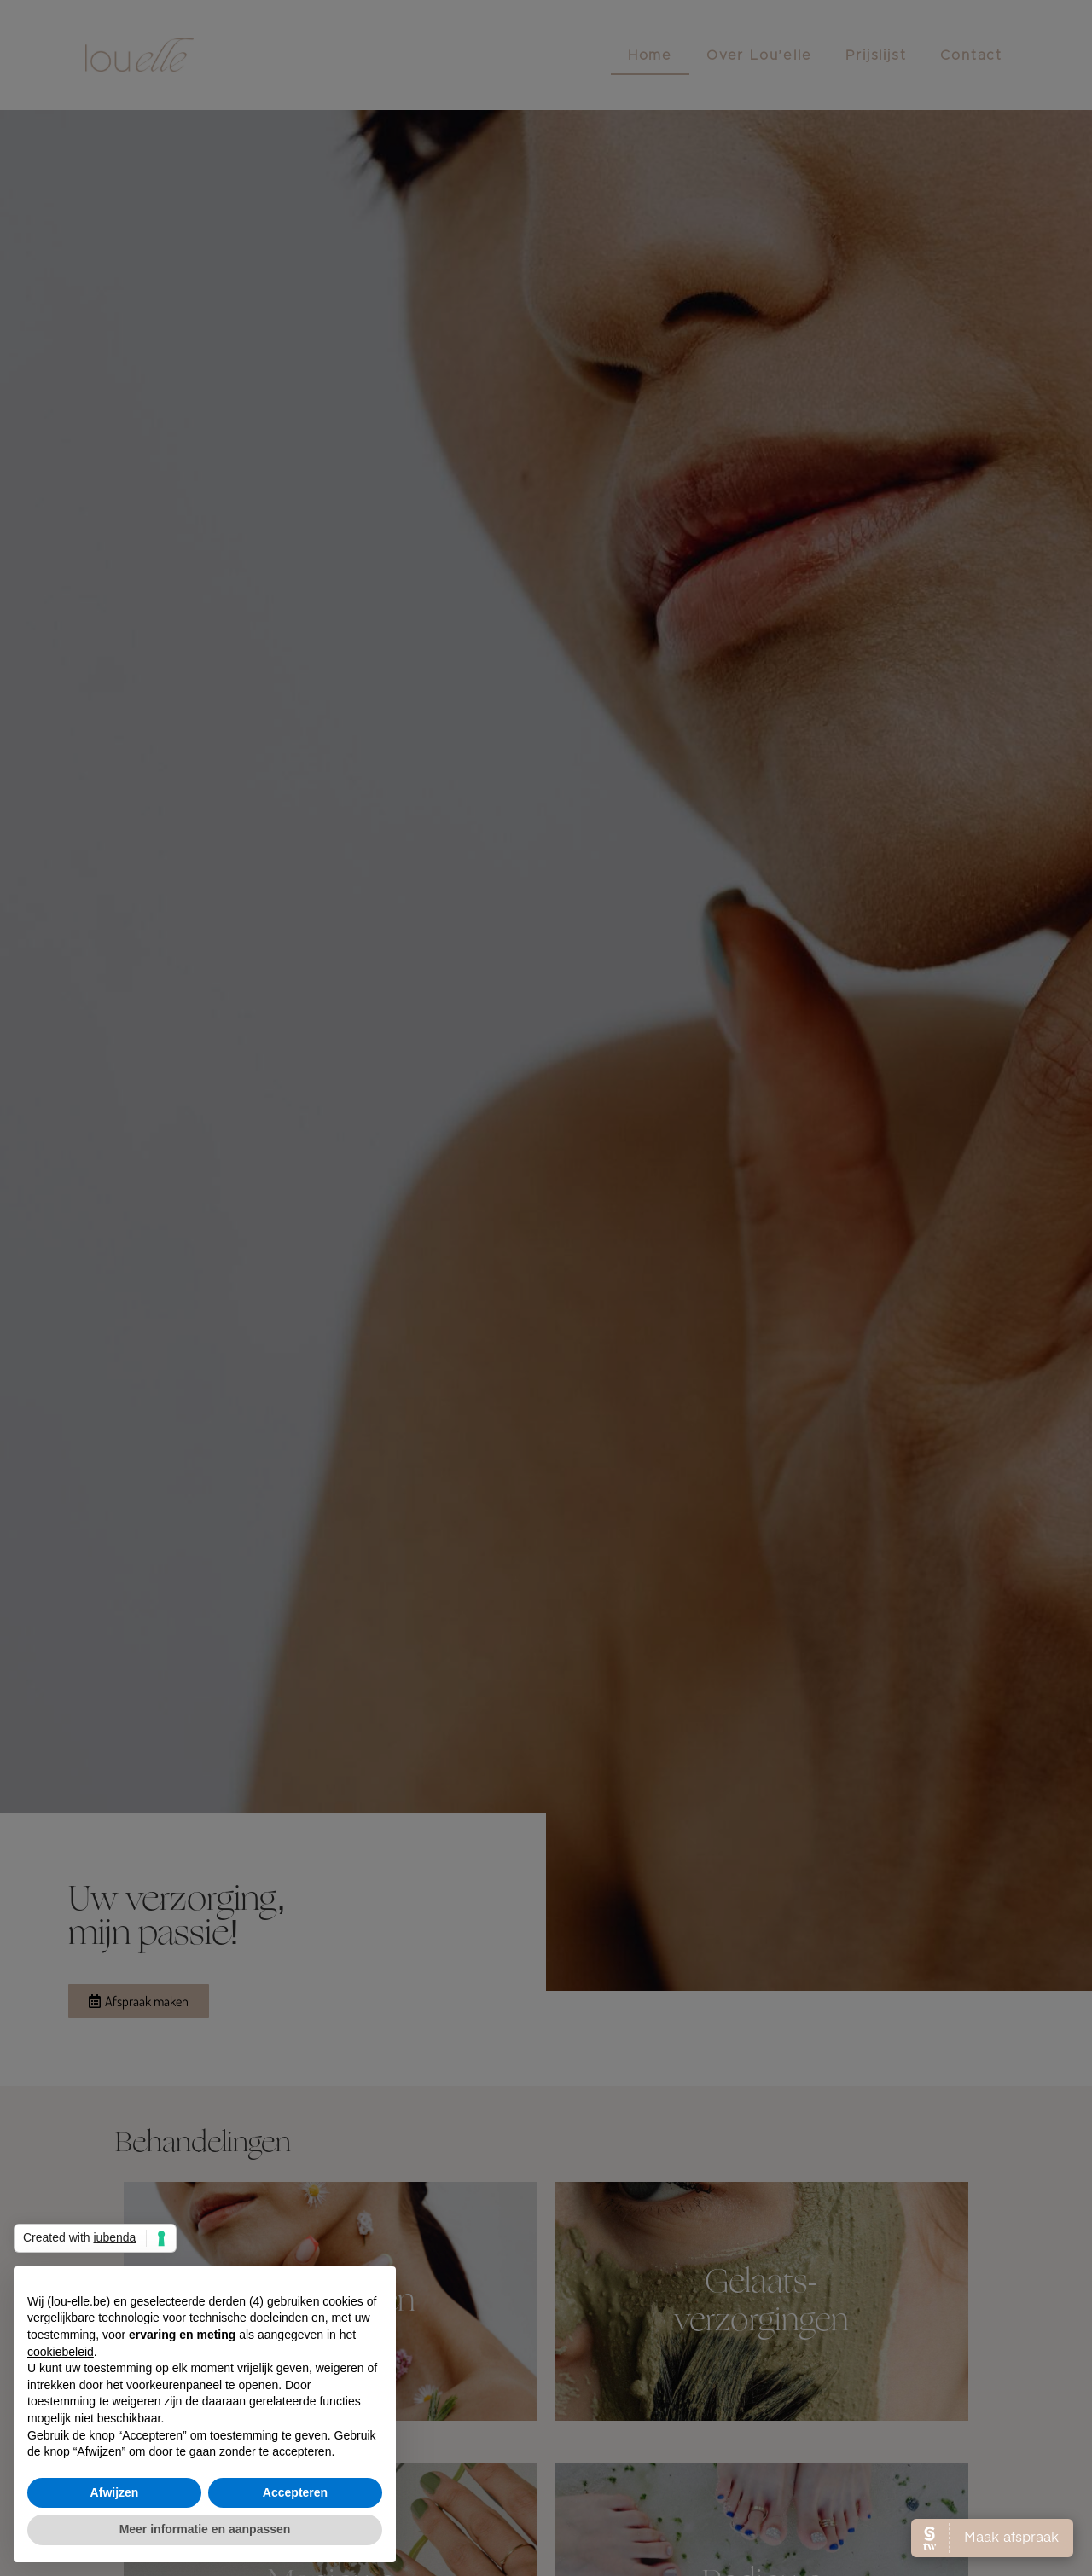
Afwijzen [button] (114, 2492)
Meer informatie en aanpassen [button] (205, 2529)
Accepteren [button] (295, 2492)
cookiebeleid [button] (60, 2351)
